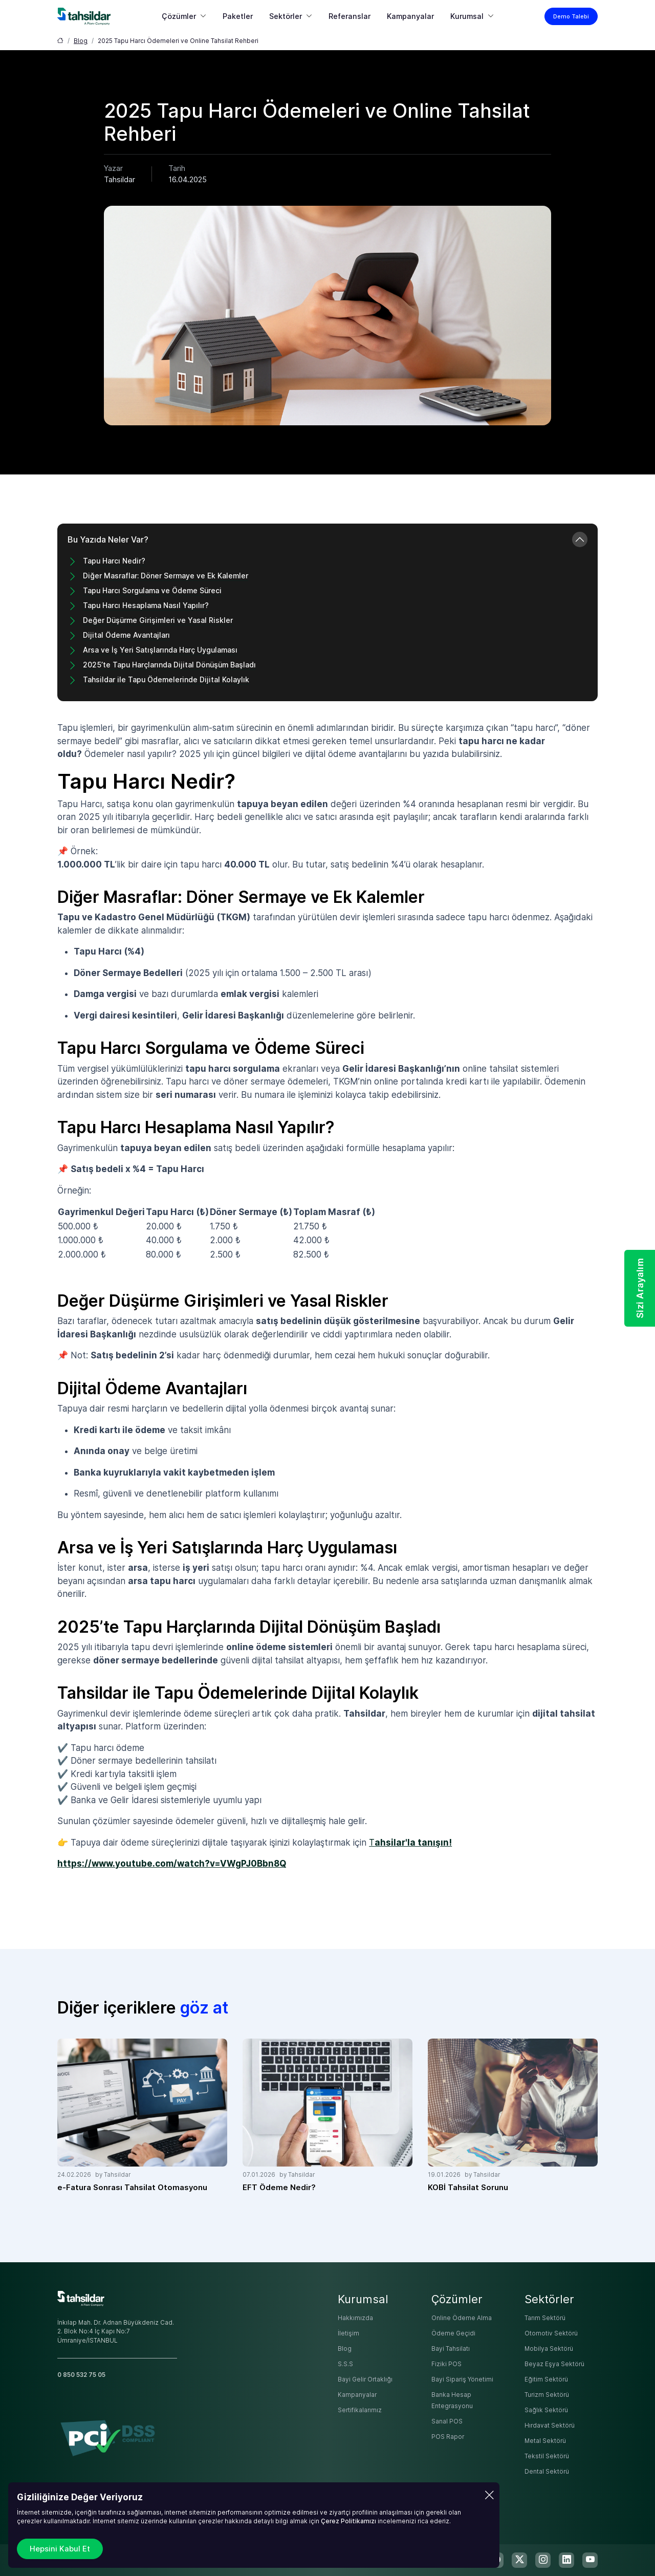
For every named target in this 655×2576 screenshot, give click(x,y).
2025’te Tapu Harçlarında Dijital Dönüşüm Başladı (169, 664)
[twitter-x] (519, 2560)
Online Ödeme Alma (461, 2318)
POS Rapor (447, 2436)
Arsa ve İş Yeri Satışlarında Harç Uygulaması (160, 649)
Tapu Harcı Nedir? (114, 560)
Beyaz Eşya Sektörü (554, 2364)
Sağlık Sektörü (546, 2410)
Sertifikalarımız (360, 2410)
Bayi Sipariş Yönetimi (462, 2379)
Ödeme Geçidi (453, 2333)
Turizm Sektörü (547, 2394)
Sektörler (285, 16)
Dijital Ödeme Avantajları (126, 635)
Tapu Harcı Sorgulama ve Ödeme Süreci (152, 590)
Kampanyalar (410, 16)
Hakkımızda (355, 2318)
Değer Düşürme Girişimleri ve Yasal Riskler (158, 620)
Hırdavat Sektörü (550, 2425)
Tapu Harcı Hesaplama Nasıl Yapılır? (146, 605)
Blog (81, 41)
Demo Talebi (571, 16)
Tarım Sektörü (545, 2318)
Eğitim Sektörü (546, 2379)
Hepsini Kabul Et (60, 2548)
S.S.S (345, 2364)
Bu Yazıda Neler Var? (108, 539)
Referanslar (349, 16)
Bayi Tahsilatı (450, 2348)
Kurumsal (467, 16)
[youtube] (590, 2560)
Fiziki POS (446, 2364)
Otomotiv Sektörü (551, 2333)
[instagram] (543, 2560)
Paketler (238, 16)
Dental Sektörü (547, 2471)
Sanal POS (447, 2421)
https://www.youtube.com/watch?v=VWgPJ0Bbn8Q (171, 1863)
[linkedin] (566, 2560)
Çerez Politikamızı (348, 2521)
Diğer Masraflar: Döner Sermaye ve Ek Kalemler (165, 575)
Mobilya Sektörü (549, 2348)
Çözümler (179, 16)
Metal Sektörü (545, 2440)
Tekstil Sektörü (547, 2456)
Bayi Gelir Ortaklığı (365, 2379)
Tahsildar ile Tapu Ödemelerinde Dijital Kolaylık (166, 679)
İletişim (348, 2333)
